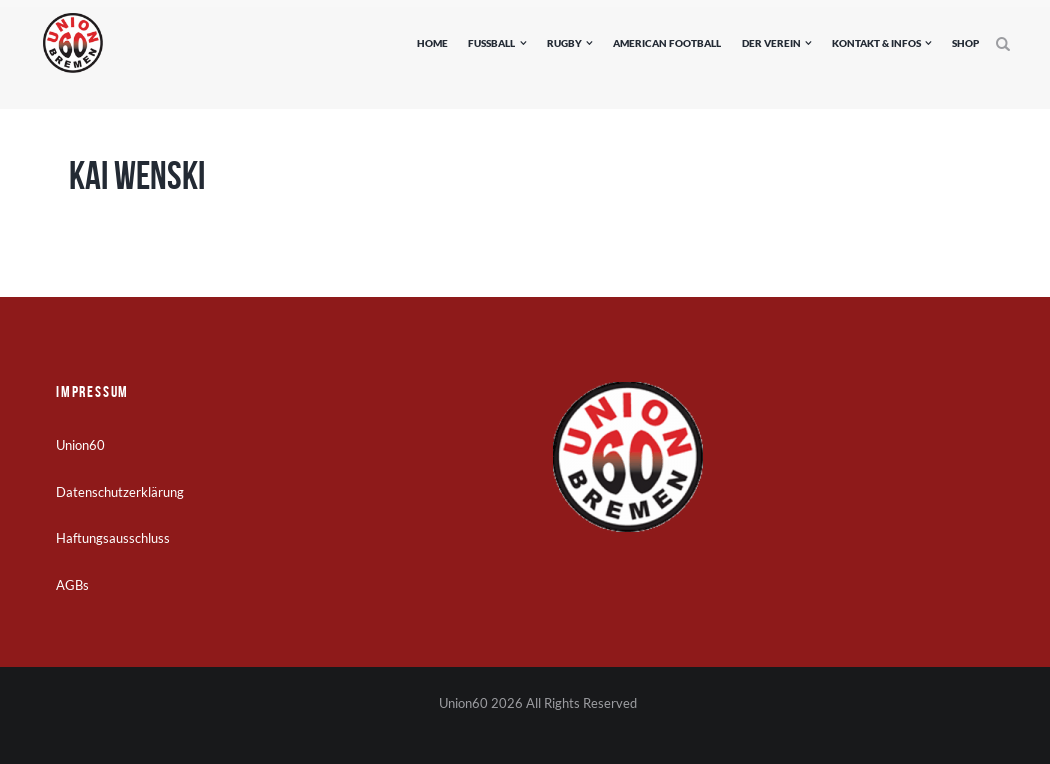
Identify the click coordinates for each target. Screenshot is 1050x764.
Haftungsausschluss (113, 538)
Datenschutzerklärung (120, 492)
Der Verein (771, 43)
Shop (965, 43)
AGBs (72, 585)
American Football (667, 43)
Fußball (491, 43)
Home (432, 43)
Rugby (564, 43)
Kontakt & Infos (876, 43)
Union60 (80, 445)
